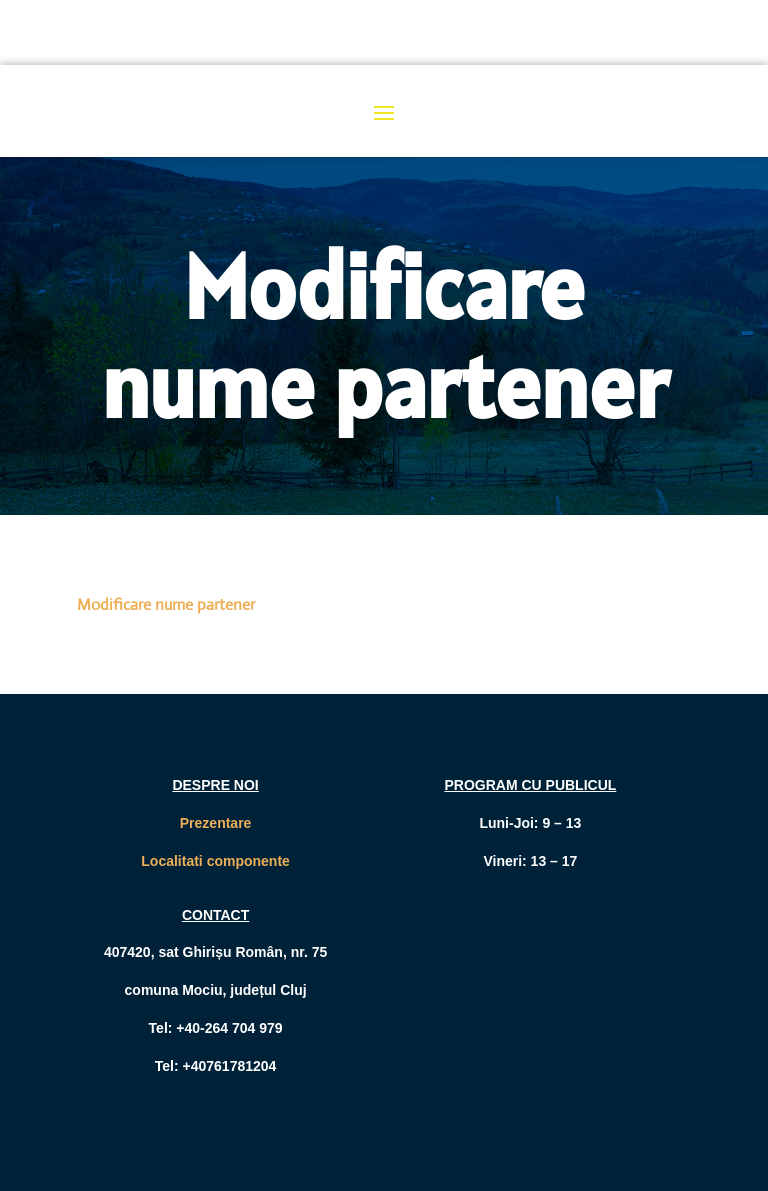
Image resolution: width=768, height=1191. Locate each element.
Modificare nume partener (166, 604)
